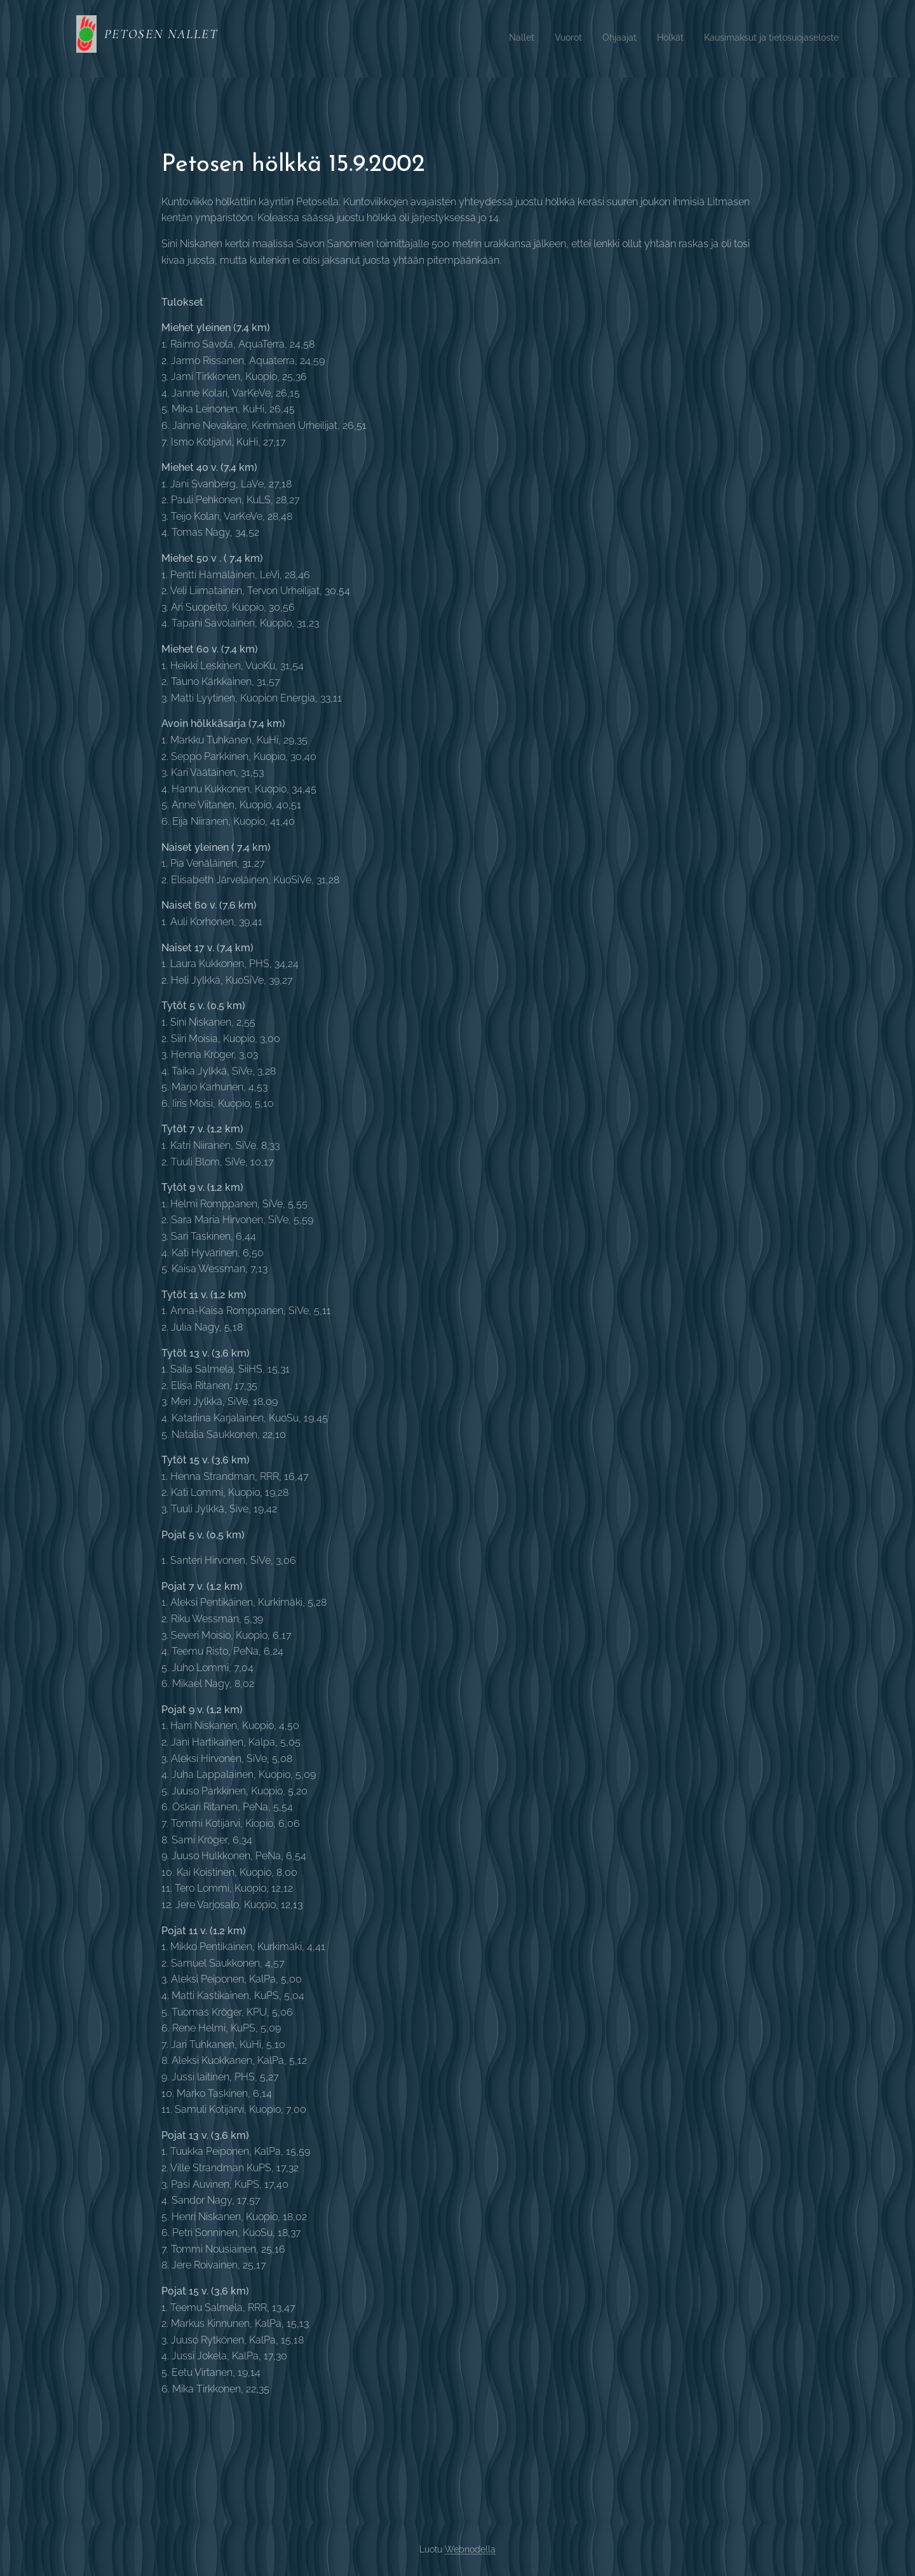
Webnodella (470, 2549)
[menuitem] (761, 39)
